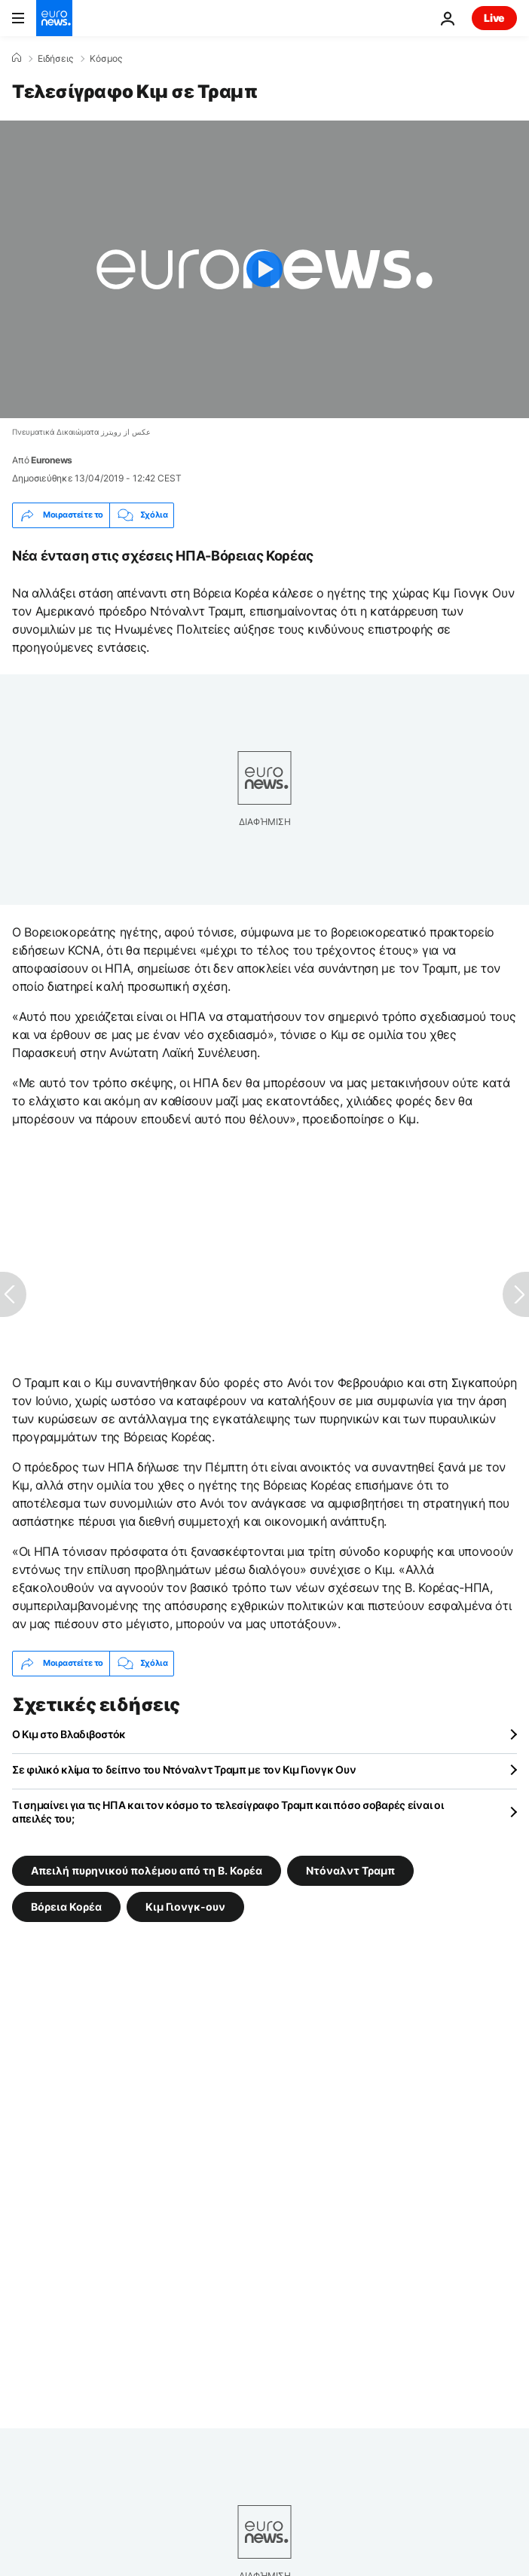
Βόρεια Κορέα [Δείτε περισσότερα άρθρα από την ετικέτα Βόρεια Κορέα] (66, 1905)
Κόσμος (106, 58)
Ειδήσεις (55, 58)
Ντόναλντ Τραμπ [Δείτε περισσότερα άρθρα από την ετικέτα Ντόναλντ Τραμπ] (350, 1869)
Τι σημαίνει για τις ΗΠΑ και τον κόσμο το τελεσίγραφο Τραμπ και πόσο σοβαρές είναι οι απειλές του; (227, 1811)
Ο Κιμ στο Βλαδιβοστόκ (69, 1734)
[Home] (16, 58)
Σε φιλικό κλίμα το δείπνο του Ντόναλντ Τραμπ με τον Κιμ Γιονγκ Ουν (184, 1769)
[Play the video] (264, 269)
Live (494, 17)
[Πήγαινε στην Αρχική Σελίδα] (54, 18)
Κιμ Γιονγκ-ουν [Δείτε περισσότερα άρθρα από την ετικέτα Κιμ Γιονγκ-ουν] (185, 1905)
